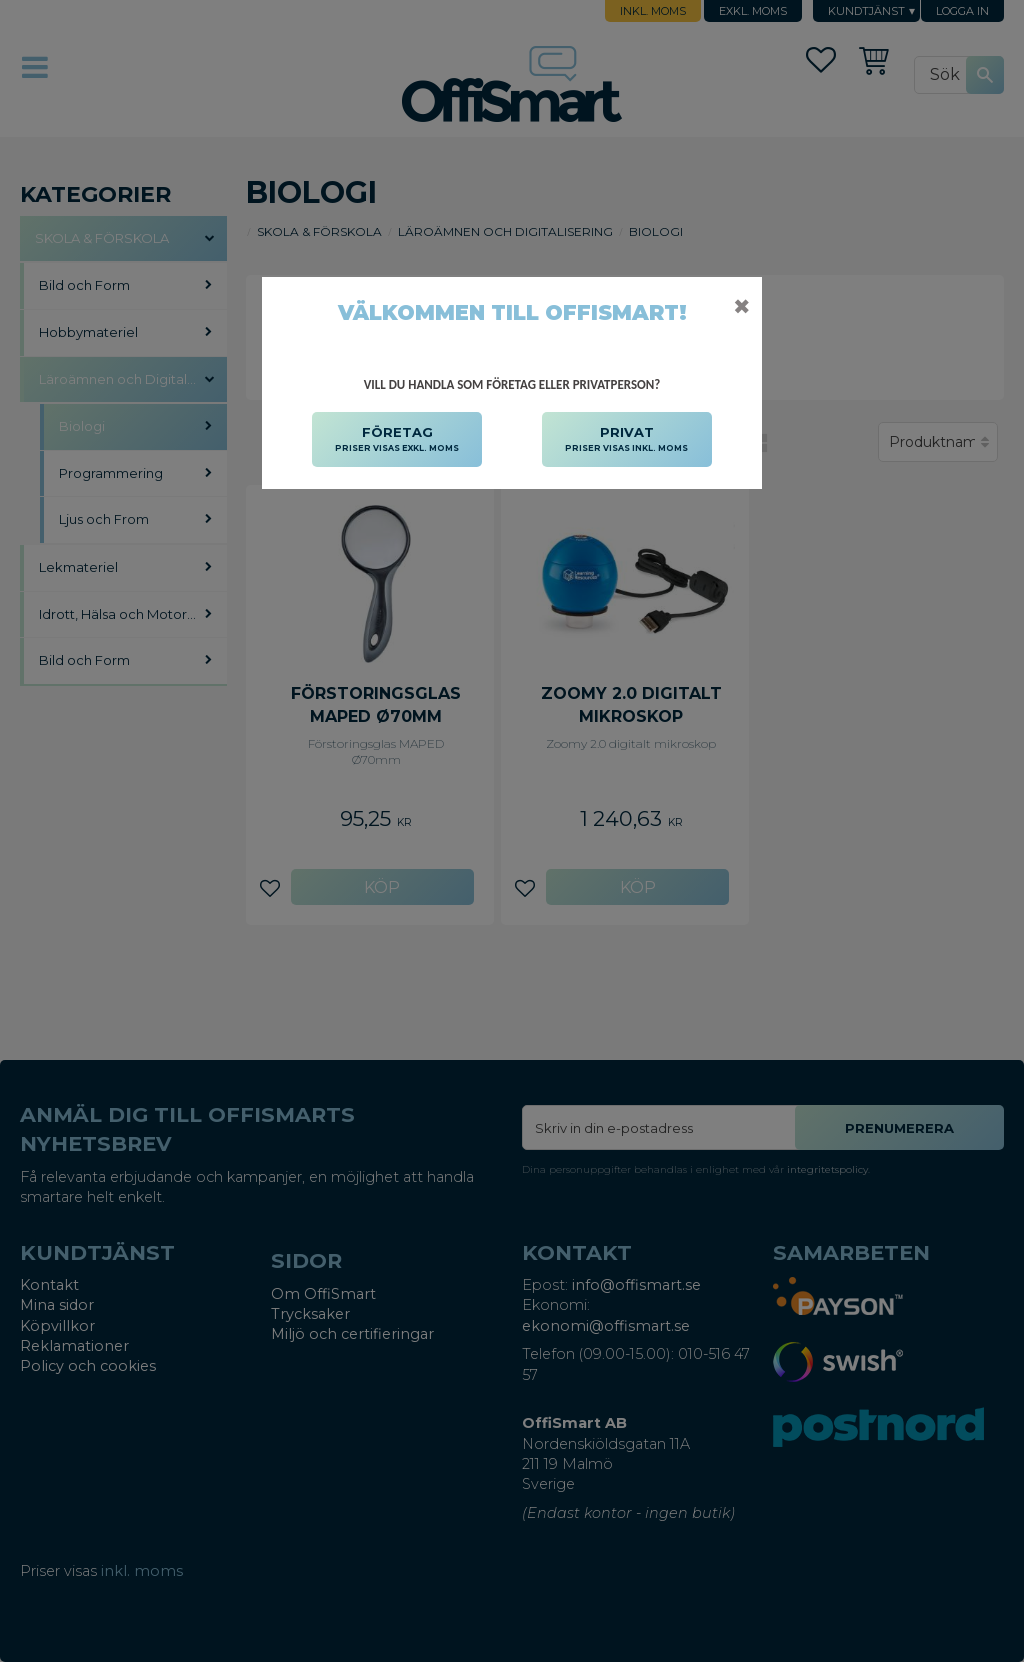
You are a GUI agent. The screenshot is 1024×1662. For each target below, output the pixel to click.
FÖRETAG (397, 440)
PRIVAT (626, 440)
